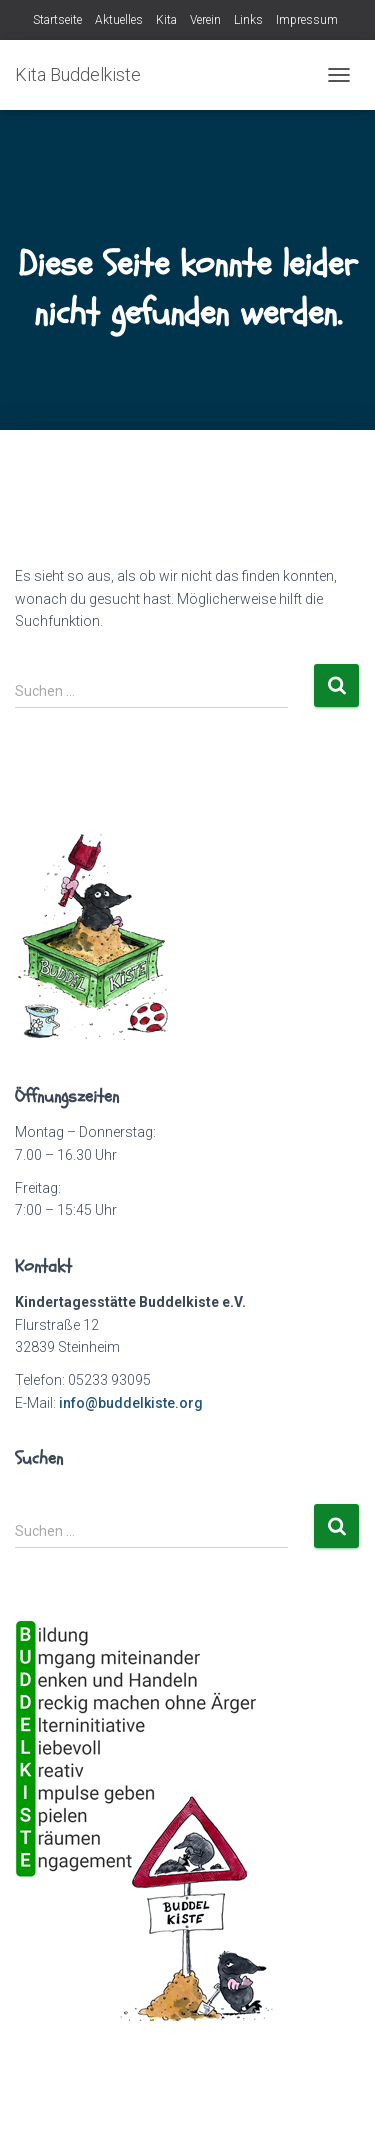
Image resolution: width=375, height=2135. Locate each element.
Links (248, 20)
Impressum (307, 20)
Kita (166, 20)
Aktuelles (119, 20)
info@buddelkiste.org (131, 1403)
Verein (205, 20)
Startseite (57, 20)
